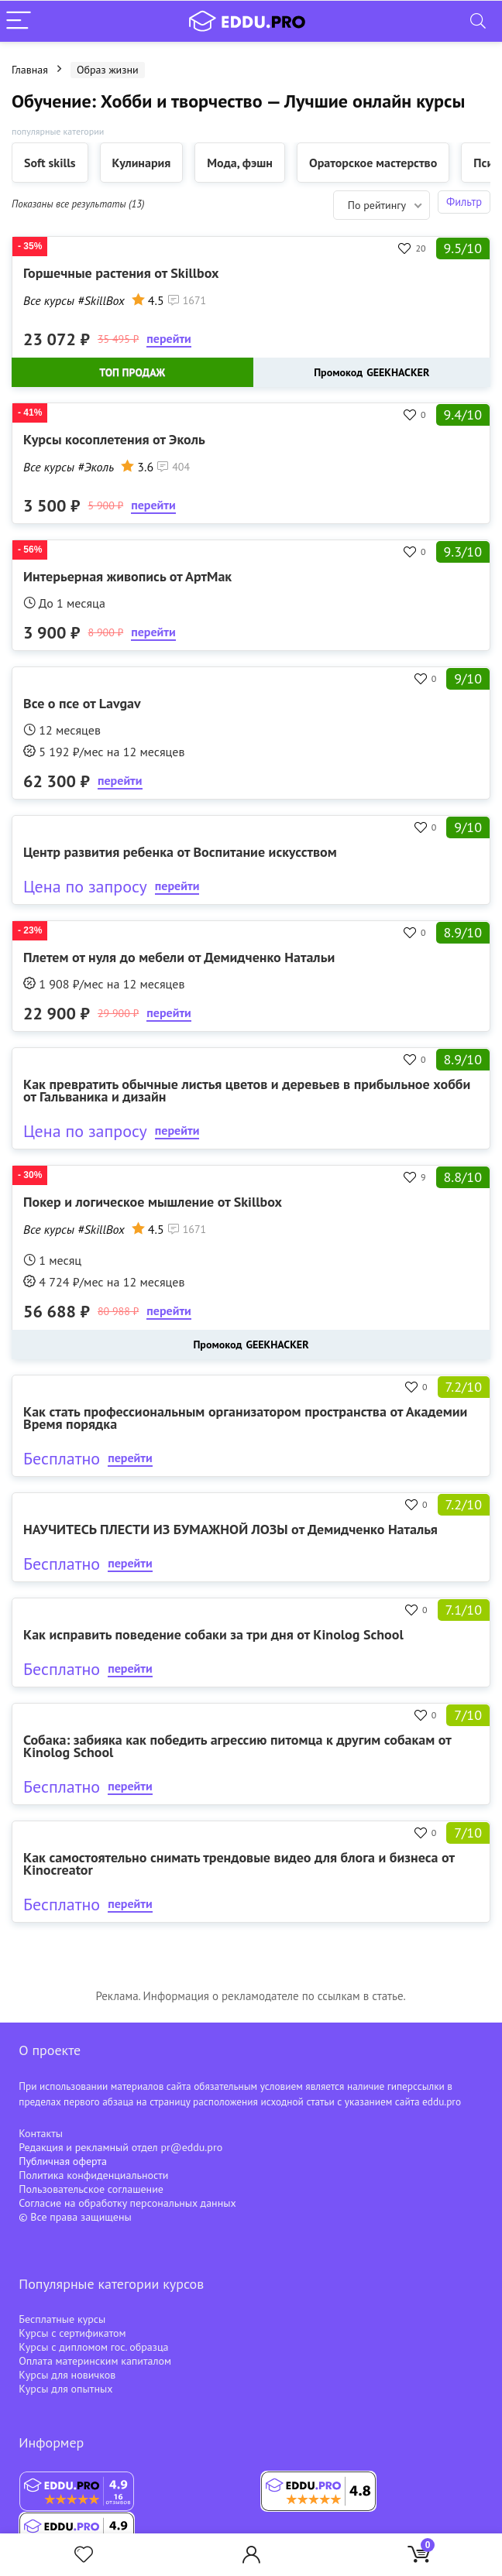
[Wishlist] (83, 2554)
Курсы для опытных (65, 2389)
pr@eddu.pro (191, 2147)
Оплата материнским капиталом (95, 2361)
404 (173, 467)
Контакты (41, 2133)
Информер (51, 2442)
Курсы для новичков (67, 2375)
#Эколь (95, 466)
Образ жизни (108, 70)
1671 (187, 300)
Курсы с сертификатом (72, 2333)
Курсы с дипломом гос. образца (93, 2347)
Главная (30, 70)
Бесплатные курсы (62, 2319)
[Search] (478, 21)
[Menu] (18, 21)
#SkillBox (101, 300)
